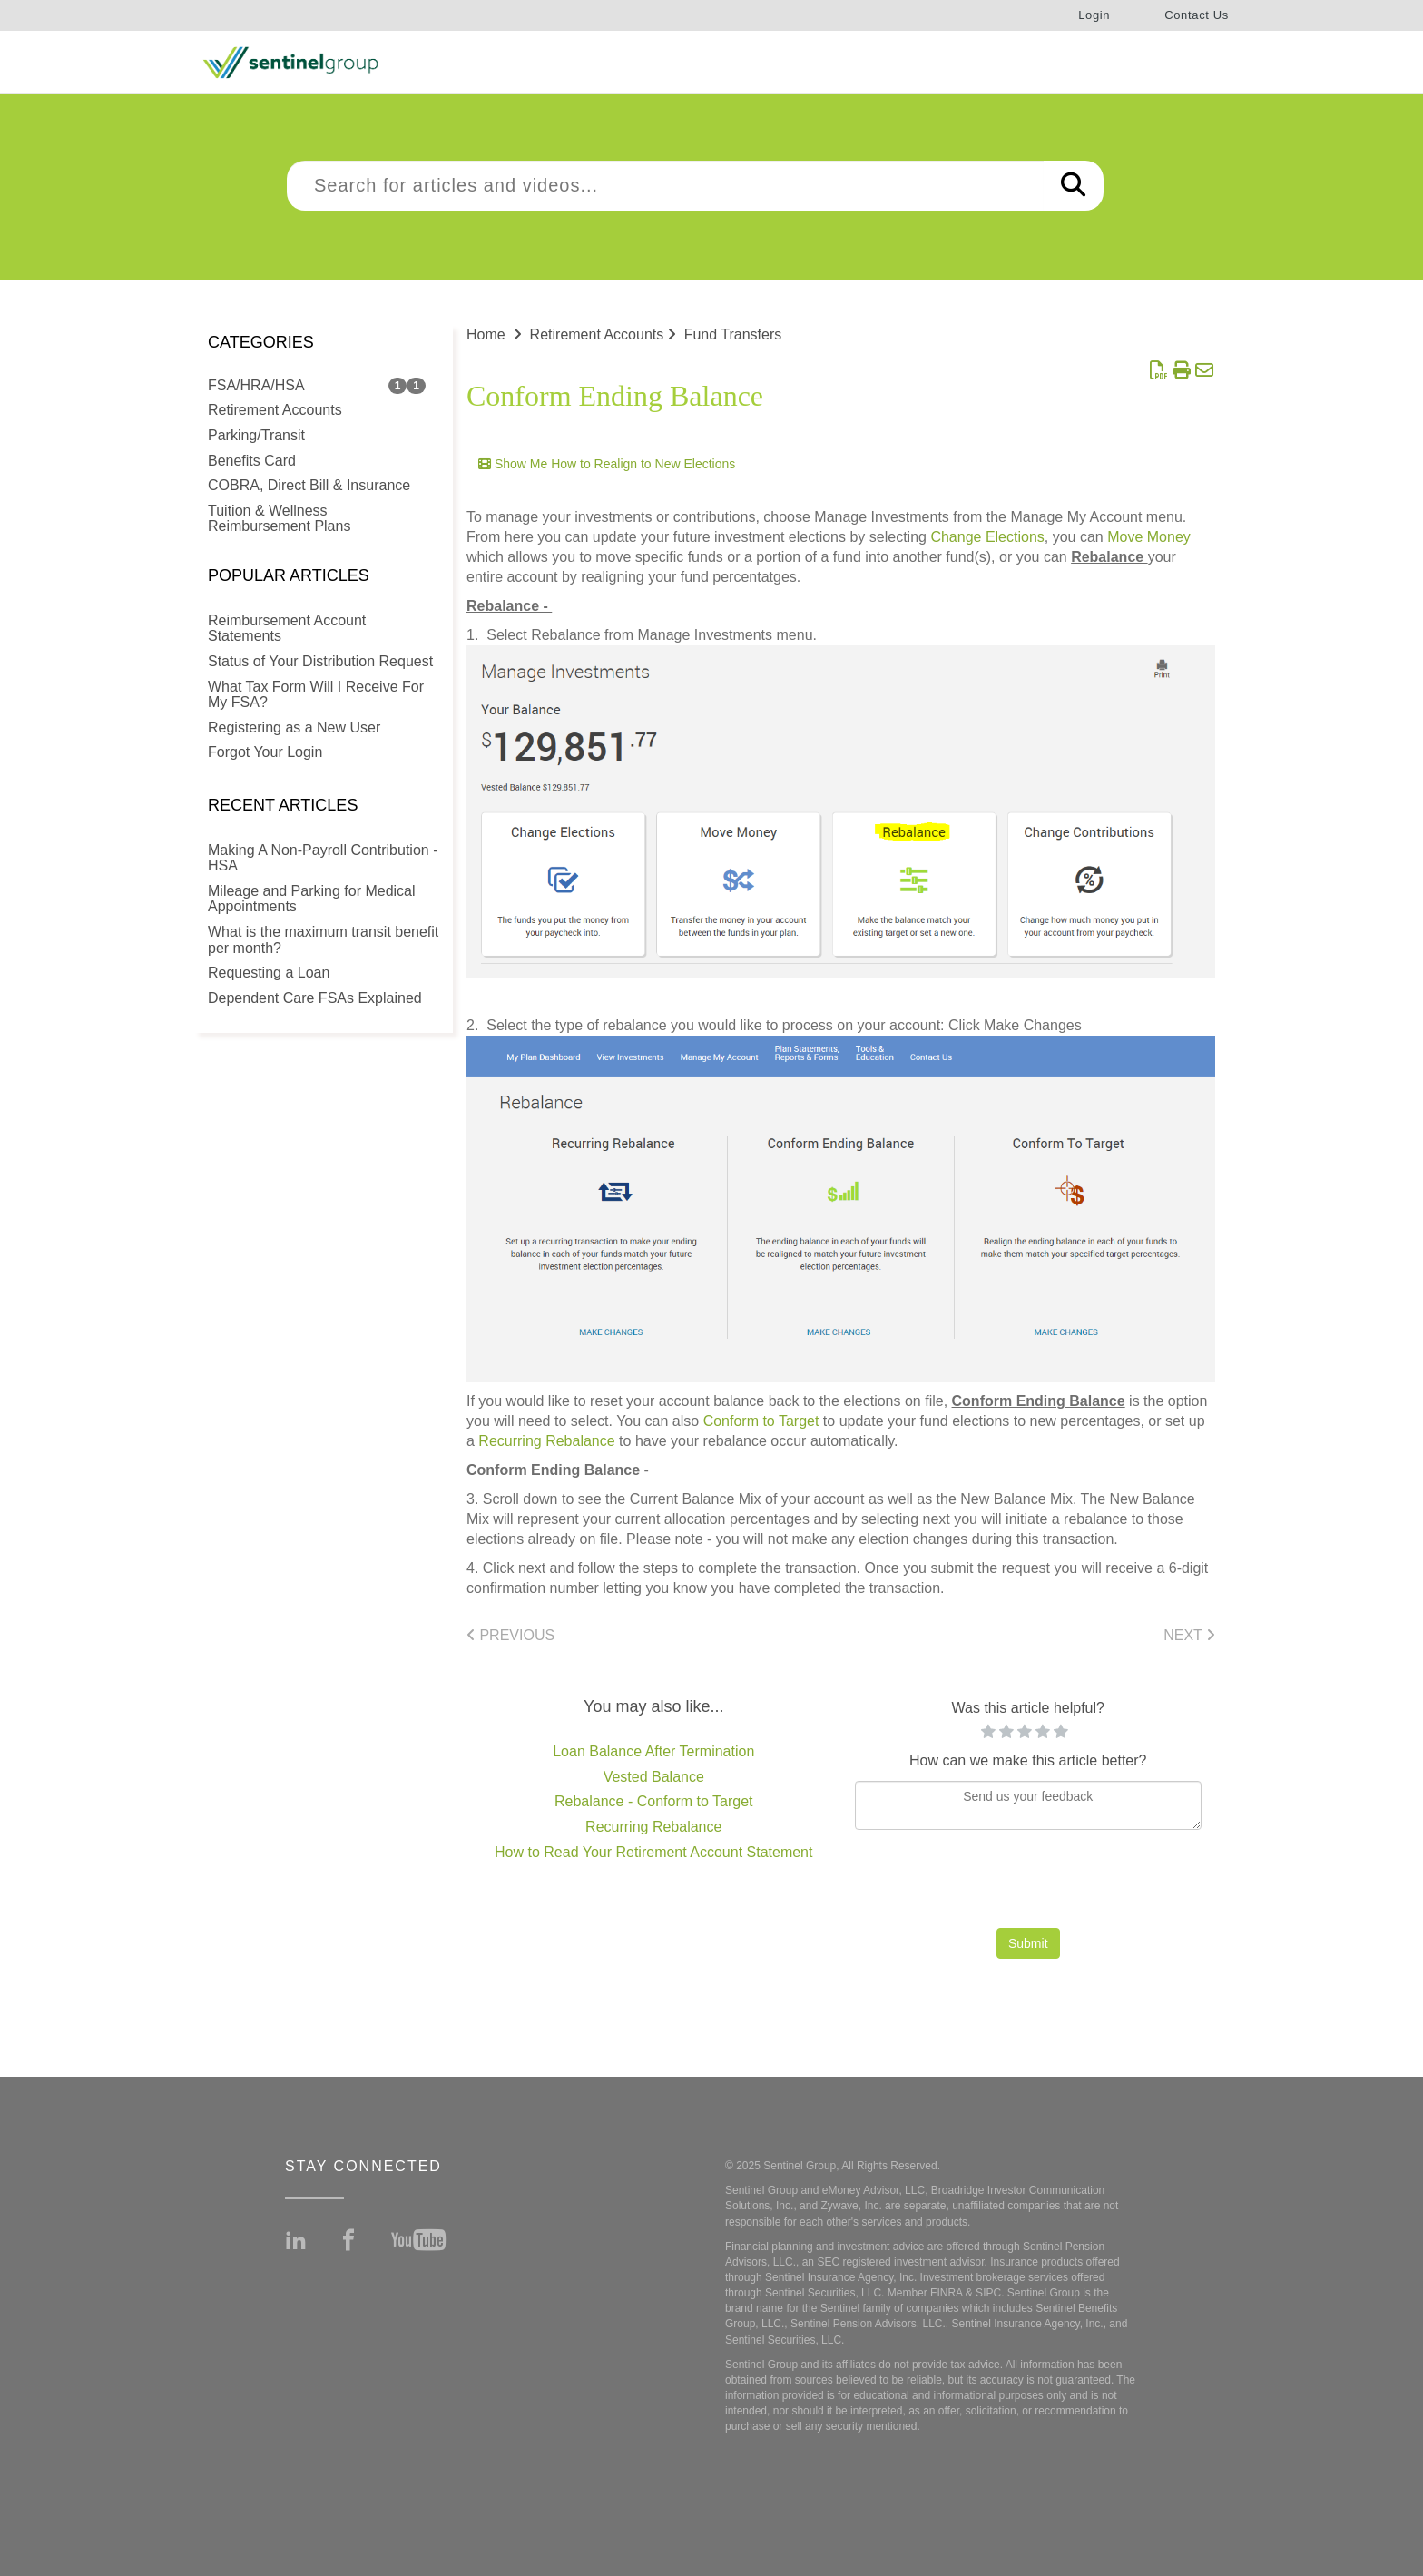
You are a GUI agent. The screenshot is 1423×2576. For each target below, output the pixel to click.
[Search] (1073, 186)
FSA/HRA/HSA (256, 385)
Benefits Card (252, 460)
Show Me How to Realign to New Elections (606, 464)
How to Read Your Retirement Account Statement (653, 1852)
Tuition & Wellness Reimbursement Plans (279, 519)
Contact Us (1196, 15)
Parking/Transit (256, 435)
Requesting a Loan (268, 972)
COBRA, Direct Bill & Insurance (309, 485)
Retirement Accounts (275, 410)
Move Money (1149, 537)
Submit (1028, 1943)
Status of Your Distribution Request (320, 661)
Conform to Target (761, 1421)
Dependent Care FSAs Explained (315, 998)
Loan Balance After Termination (653, 1751)
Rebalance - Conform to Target (653, 1801)
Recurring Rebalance (546, 1441)
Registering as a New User (294, 727)
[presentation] (1028, 1883)
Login (1094, 15)
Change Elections (987, 537)
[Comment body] (1028, 1805)
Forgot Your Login (265, 752)
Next (1189, 1635)
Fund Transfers (733, 334)
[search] (665, 186)
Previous (510, 1635)
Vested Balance (654, 1777)
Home (485, 334)
